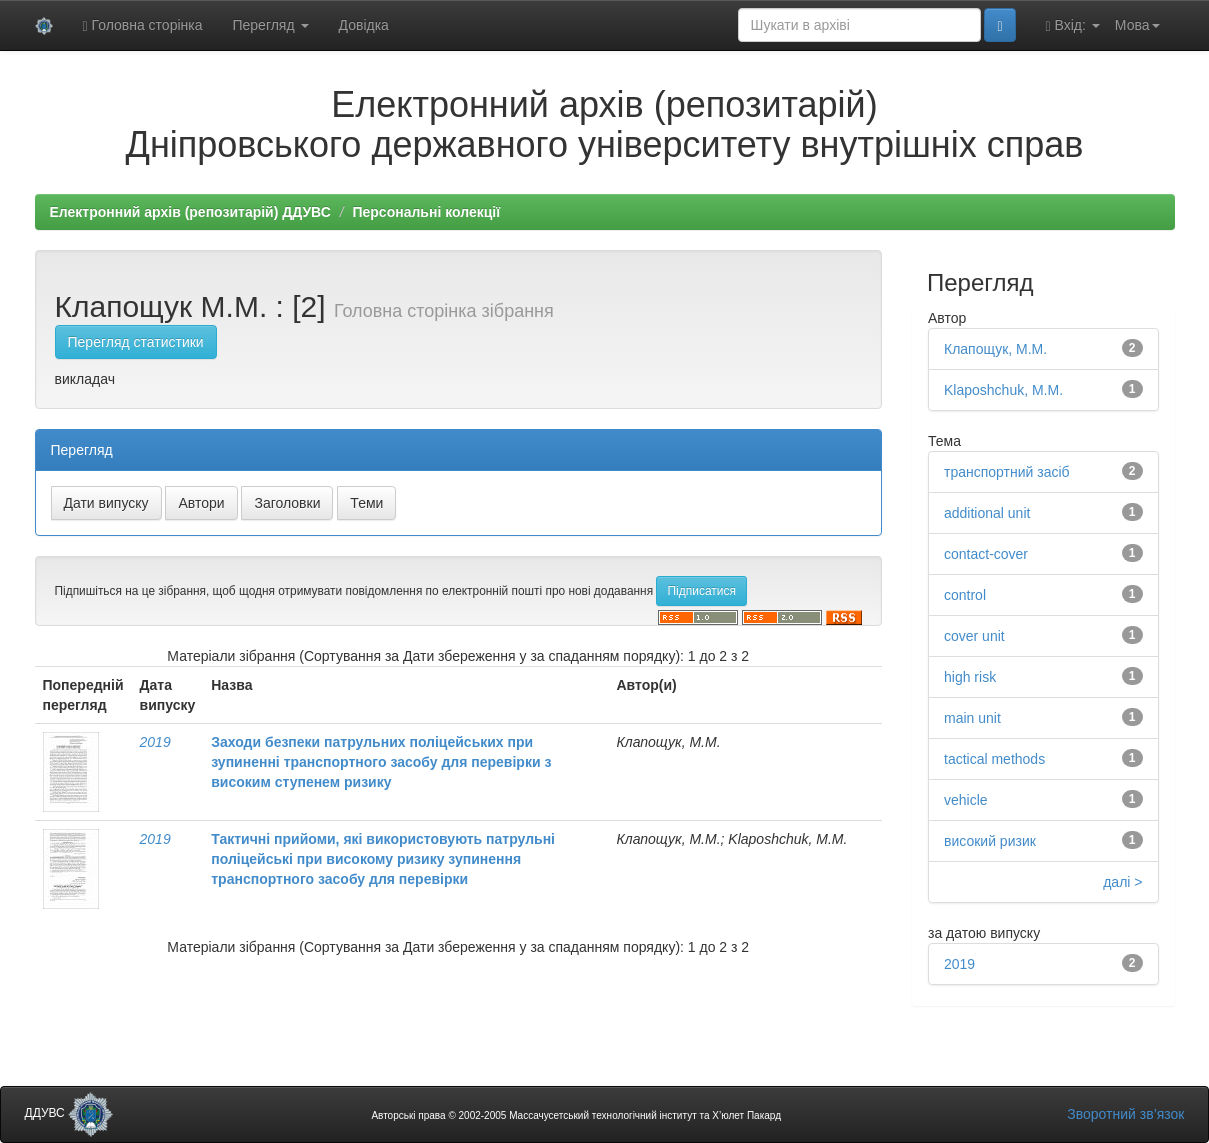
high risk (970, 677)
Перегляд (270, 25)
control (965, 595)
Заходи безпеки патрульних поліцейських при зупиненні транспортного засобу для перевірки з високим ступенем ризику (381, 762)
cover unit (974, 636)
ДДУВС (69, 1113)
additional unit (987, 513)
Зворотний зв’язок (1125, 1114)
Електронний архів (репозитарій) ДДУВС (190, 212)
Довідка (364, 25)
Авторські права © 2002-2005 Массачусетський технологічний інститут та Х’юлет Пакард (576, 1115)
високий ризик (990, 841)
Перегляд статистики (136, 342)
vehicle (966, 800)
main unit (972, 718)
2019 (155, 742)
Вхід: (1073, 25)
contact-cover (986, 554)
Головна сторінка (143, 25)
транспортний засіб (1007, 472)
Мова (1137, 25)
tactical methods (994, 759)
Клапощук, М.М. (995, 349)
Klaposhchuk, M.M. (1003, 390)
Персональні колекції (426, 212)
